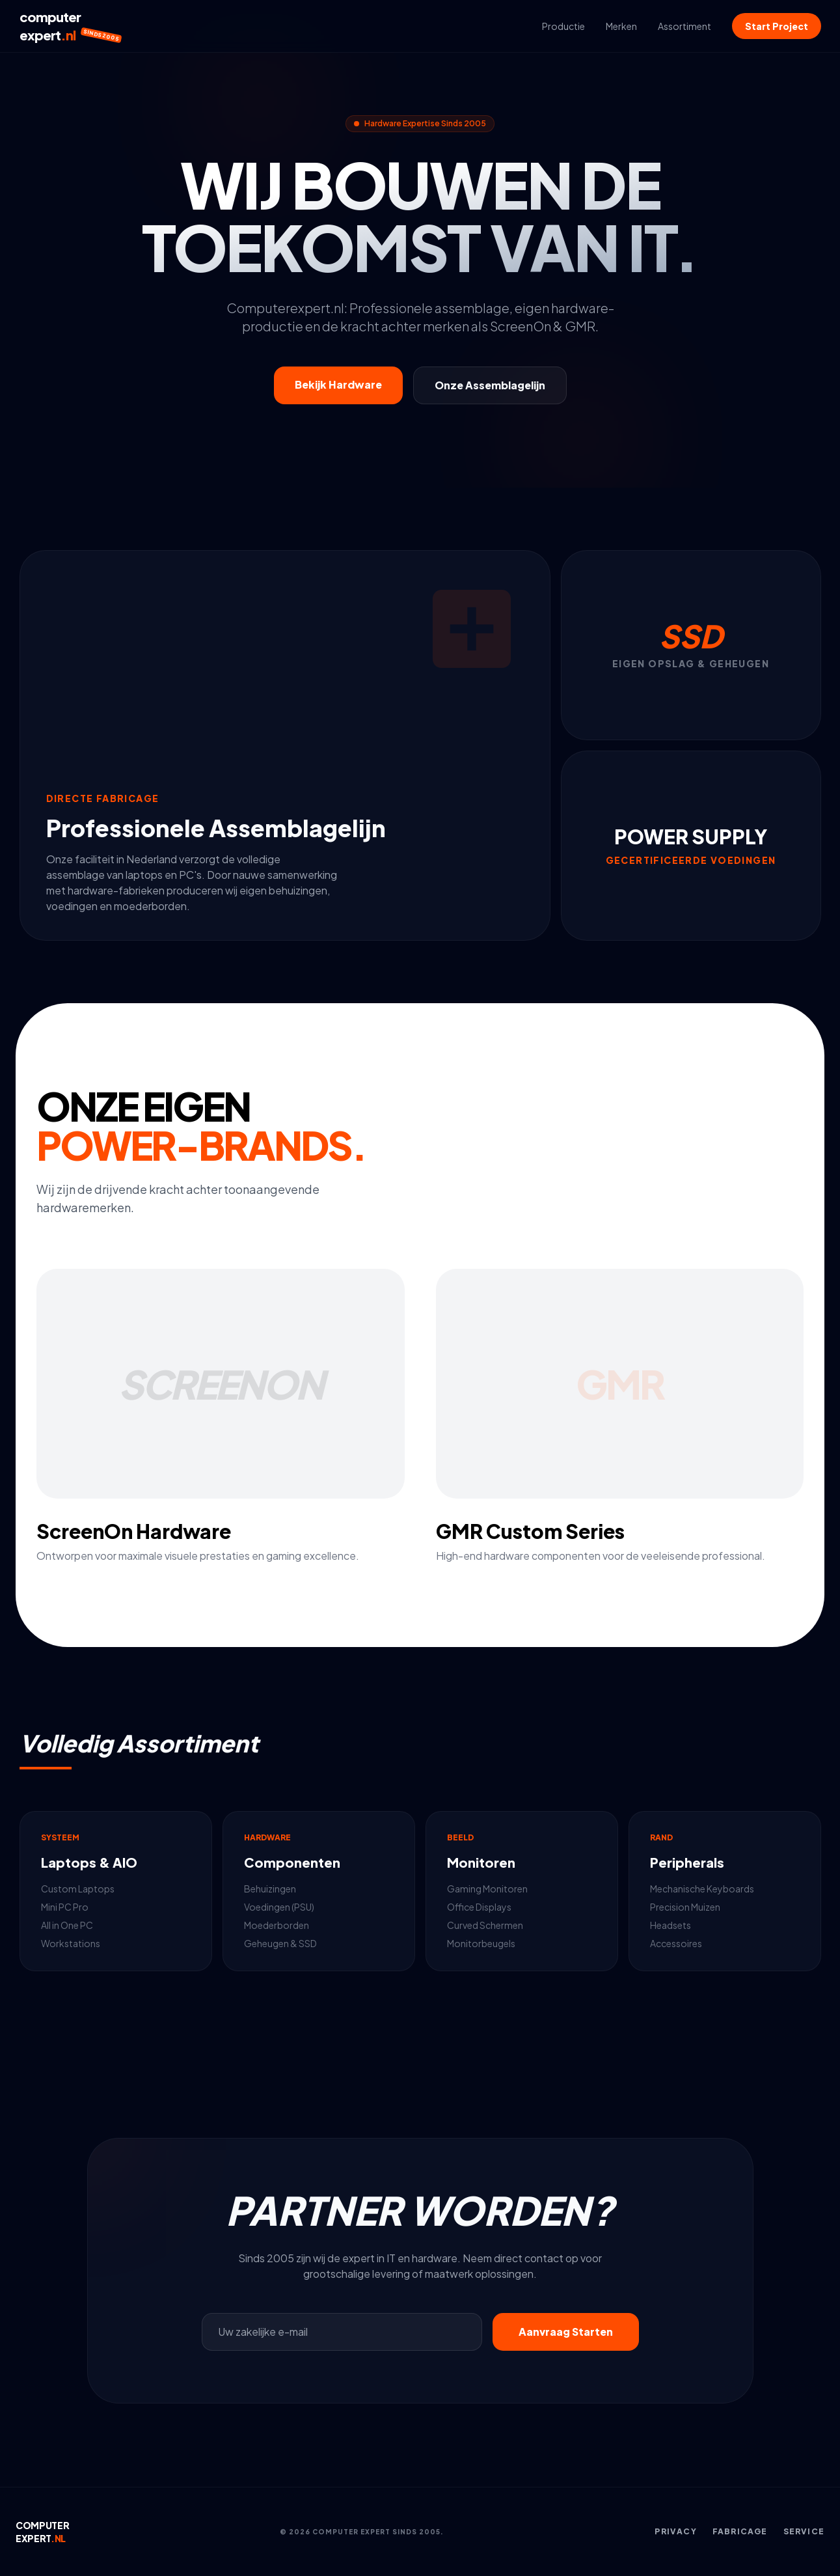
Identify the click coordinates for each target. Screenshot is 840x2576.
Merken (621, 26)
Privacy (675, 2531)
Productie (563, 26)
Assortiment (684, 26)
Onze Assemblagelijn (490, 385)
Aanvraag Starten (566, 2331)
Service (803, 2531)
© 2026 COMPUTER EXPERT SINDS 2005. (362, 2532)
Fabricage (740, 2531)
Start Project (776, 26)
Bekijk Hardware (338, 384)
